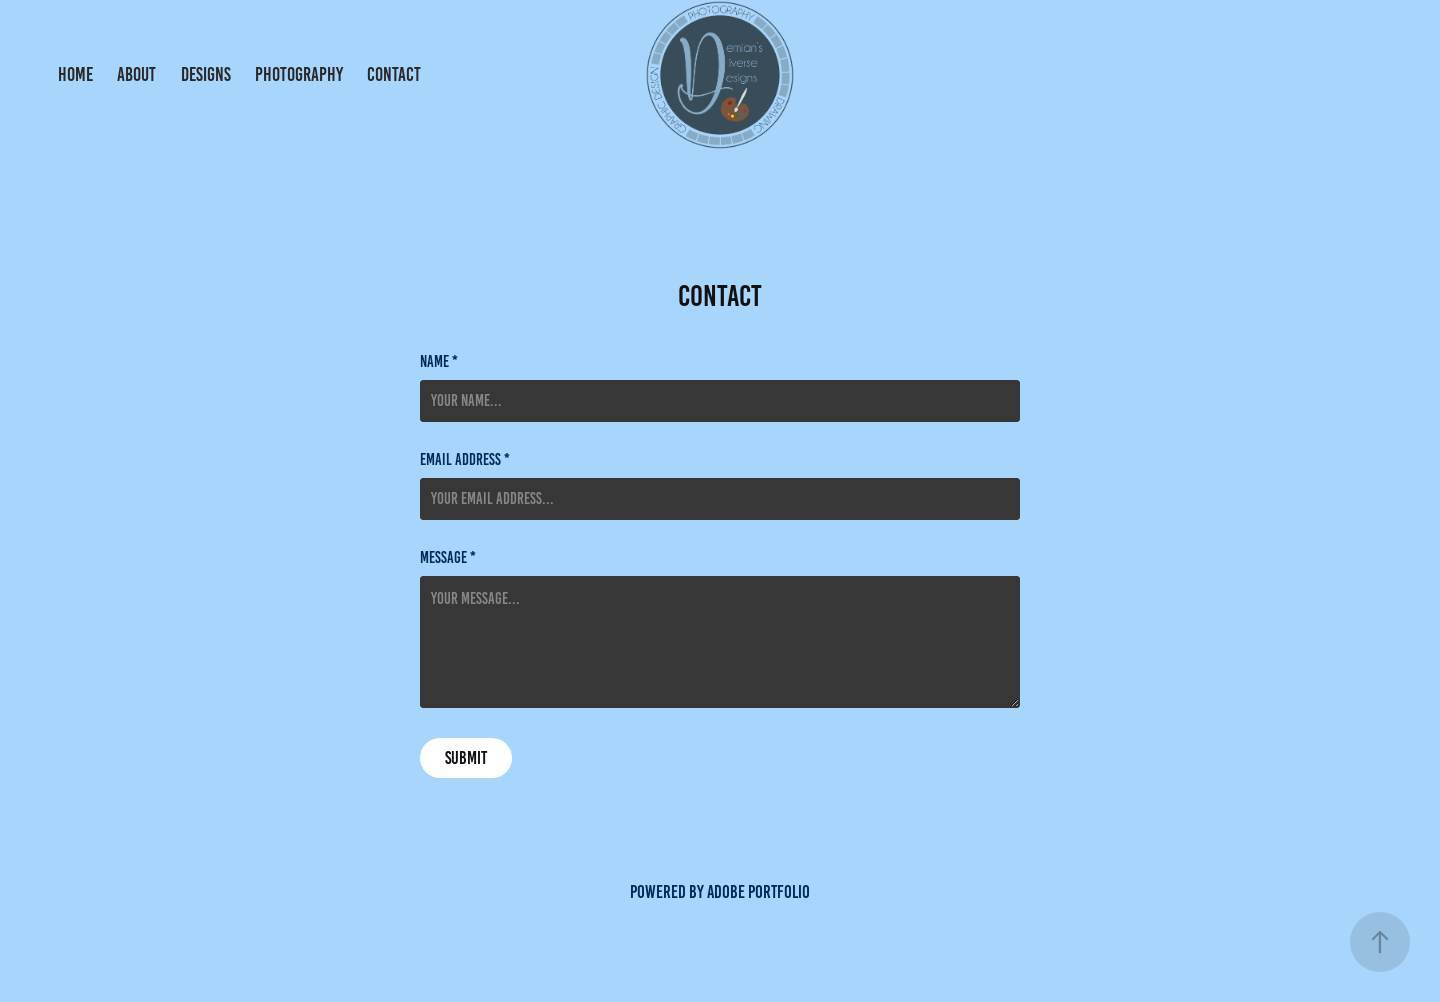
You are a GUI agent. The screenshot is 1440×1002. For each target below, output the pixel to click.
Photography (299, 74)
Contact (394, 74)
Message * (448, 558)
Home (75, 74)
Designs (206, 74)
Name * (439, 362)
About (136, 74)
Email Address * (465, 460)
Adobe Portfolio (758, 892)
